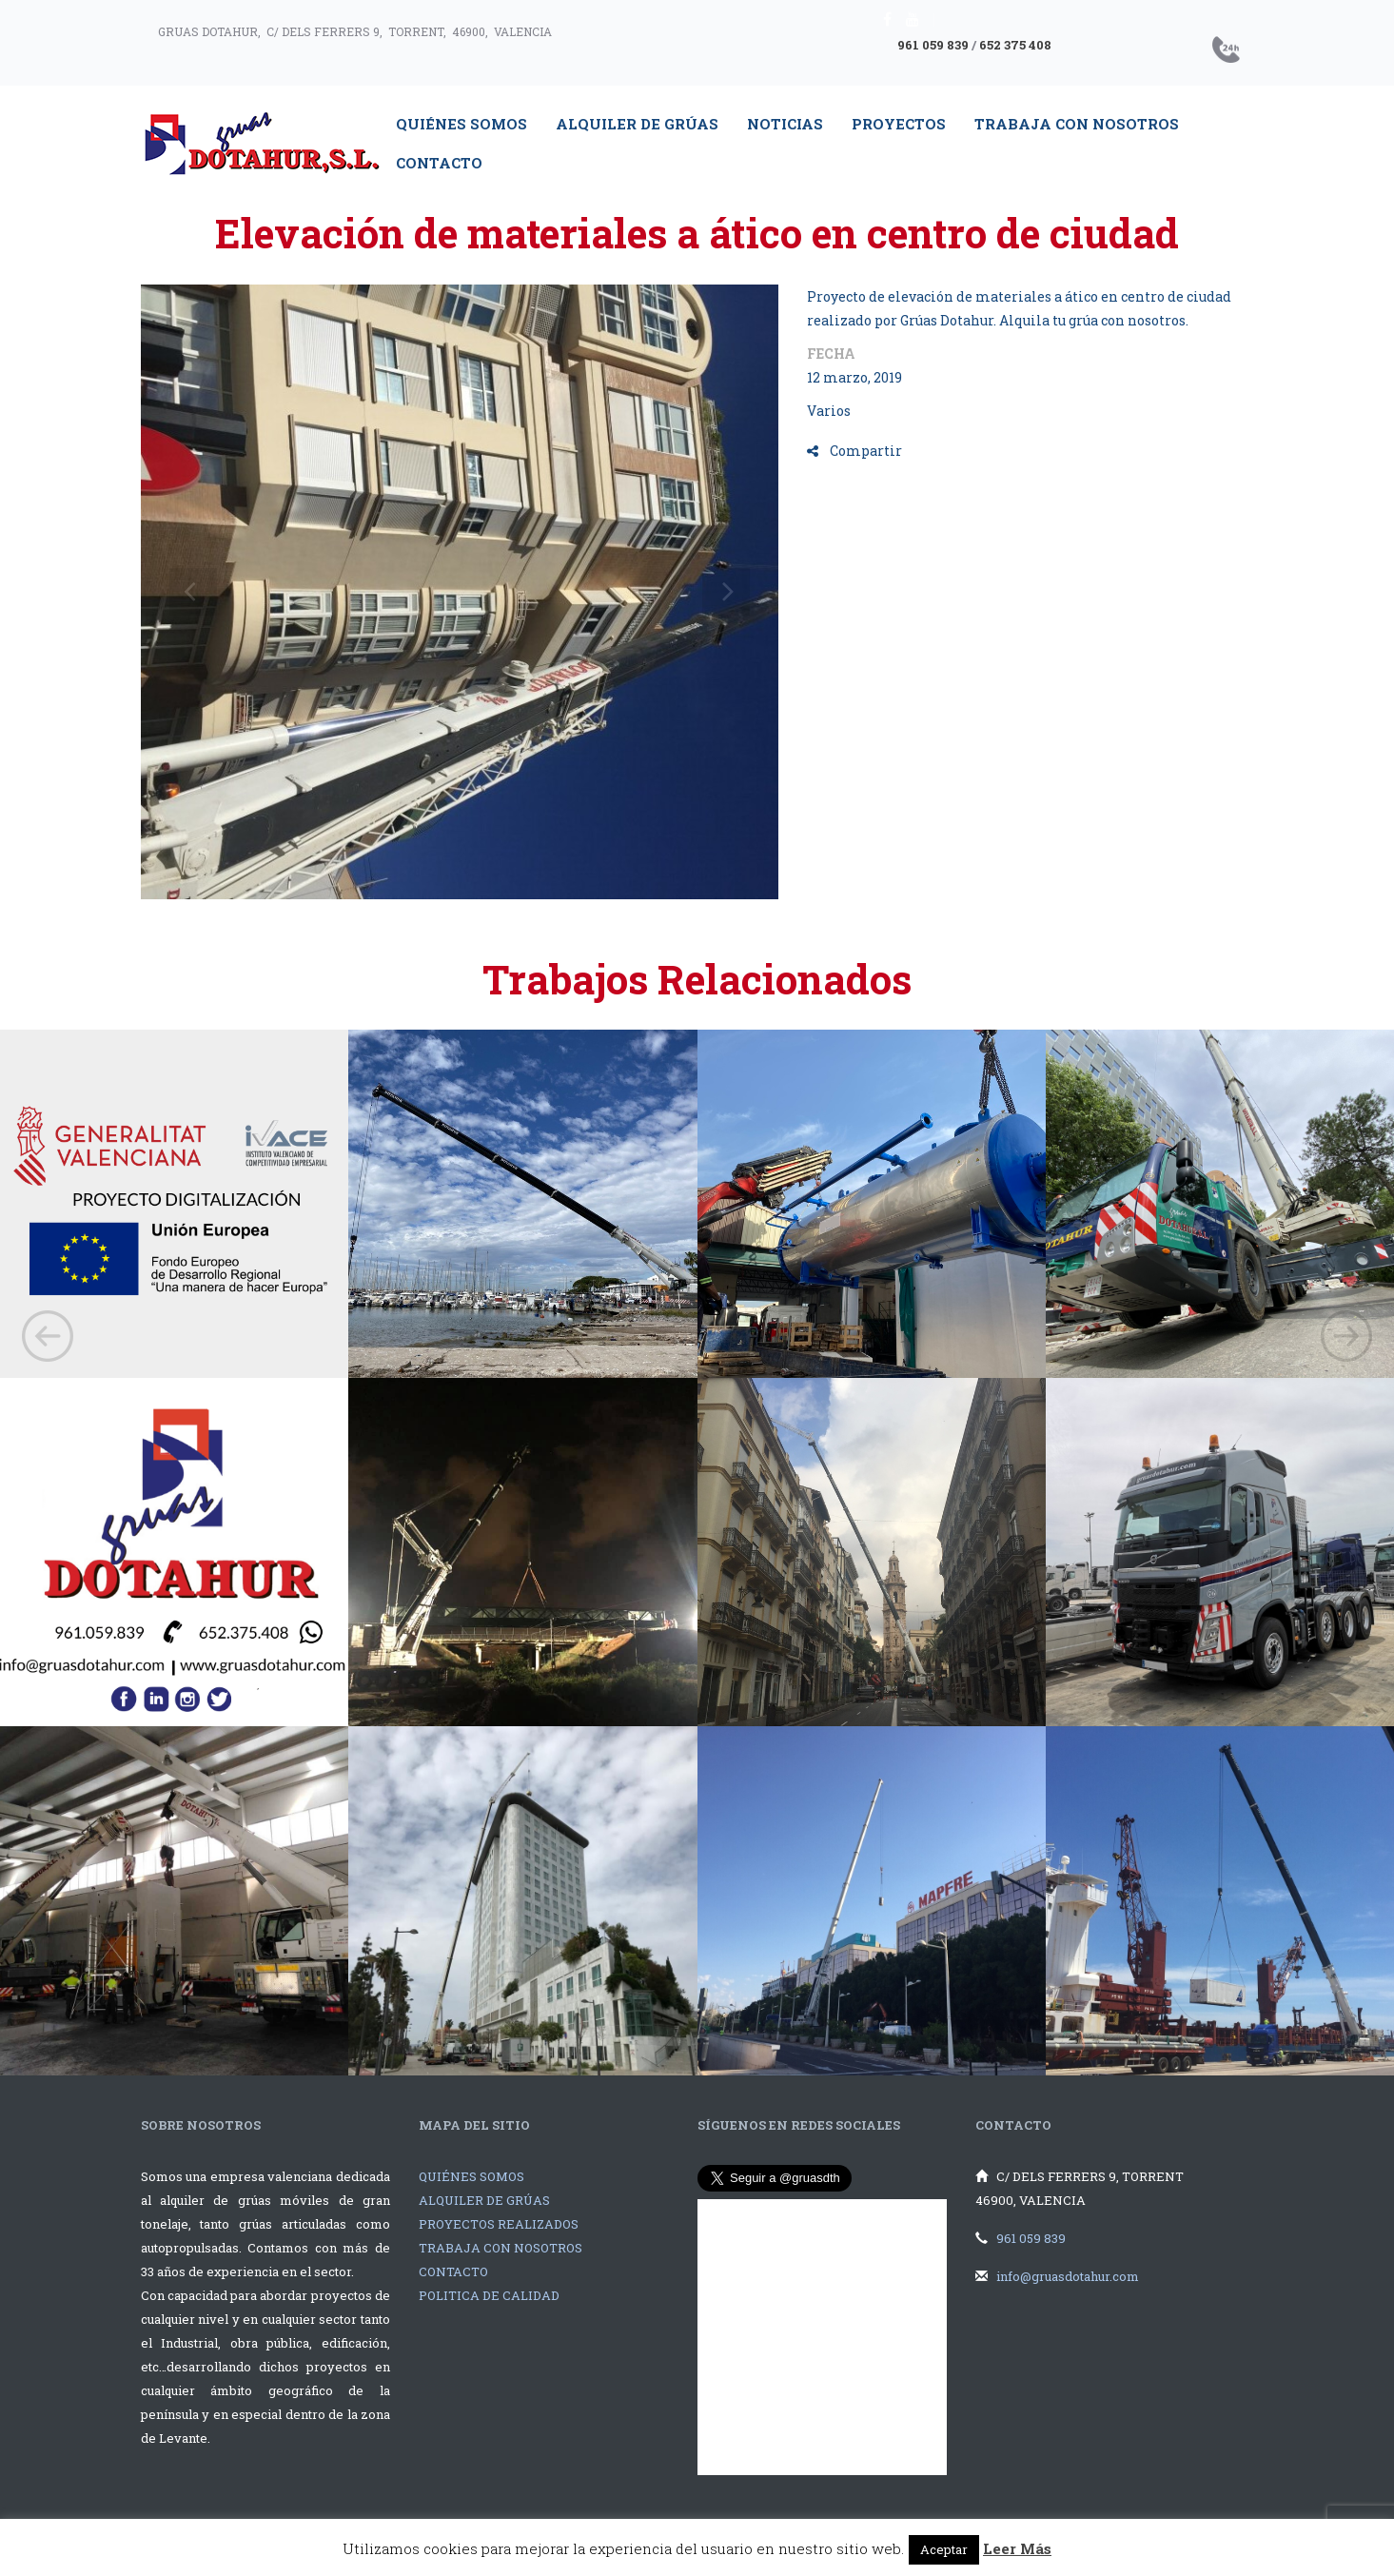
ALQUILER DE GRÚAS (484, 2200)
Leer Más (1017, 2548)
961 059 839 (933, 44)
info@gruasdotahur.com (1067, 2276)
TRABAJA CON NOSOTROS (500, 2247)
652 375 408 (1015, 44)
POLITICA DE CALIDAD (489, 2295)
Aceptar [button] (944, 2549)
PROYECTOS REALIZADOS (499, 2223)
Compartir (854, 451)
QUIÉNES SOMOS (471, 2176)
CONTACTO (453, 2271)
